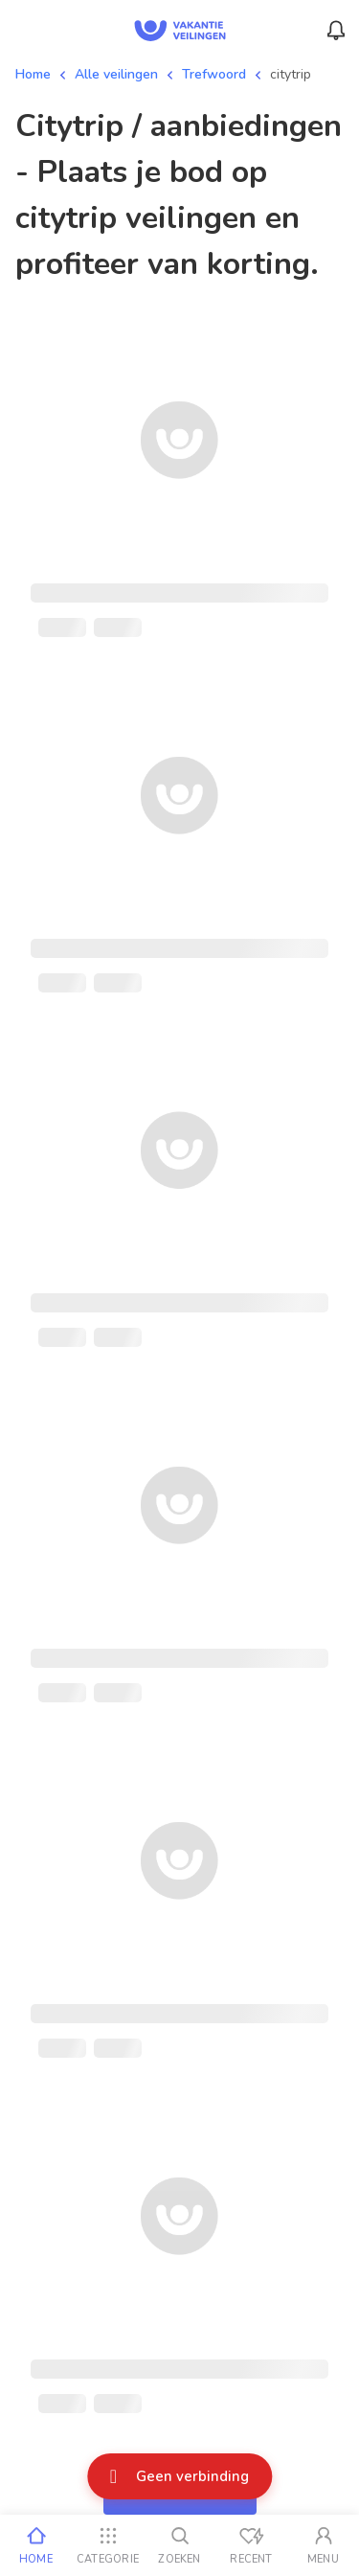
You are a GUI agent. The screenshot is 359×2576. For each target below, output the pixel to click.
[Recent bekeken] (251, 2545)
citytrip (290, 74)
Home (33, 74)
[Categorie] (108, 2545)
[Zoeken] (179, 2545)
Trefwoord (214, 74)
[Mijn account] (323, 2545)
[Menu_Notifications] (336, 30)
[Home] (36, 2545)
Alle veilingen (116, 74)
